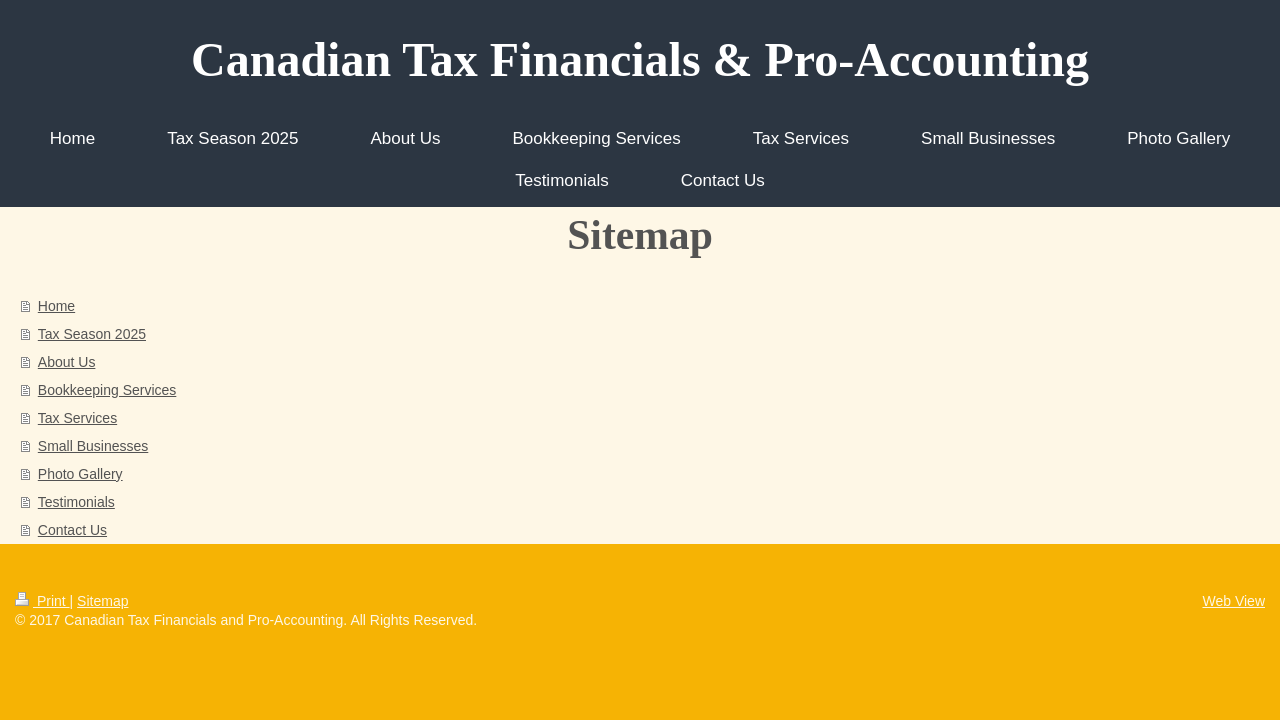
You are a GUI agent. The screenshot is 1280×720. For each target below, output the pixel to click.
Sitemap (102, 601)
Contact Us (72, 530)
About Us (67, 362)
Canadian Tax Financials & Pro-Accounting (640, 59)
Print (42, 601)
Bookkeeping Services (107, 390)
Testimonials (76, 502)
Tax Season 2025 (92, 334)
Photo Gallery (80, 474)
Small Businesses (93, 446)
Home (56, 306)
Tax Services (77, 418)
